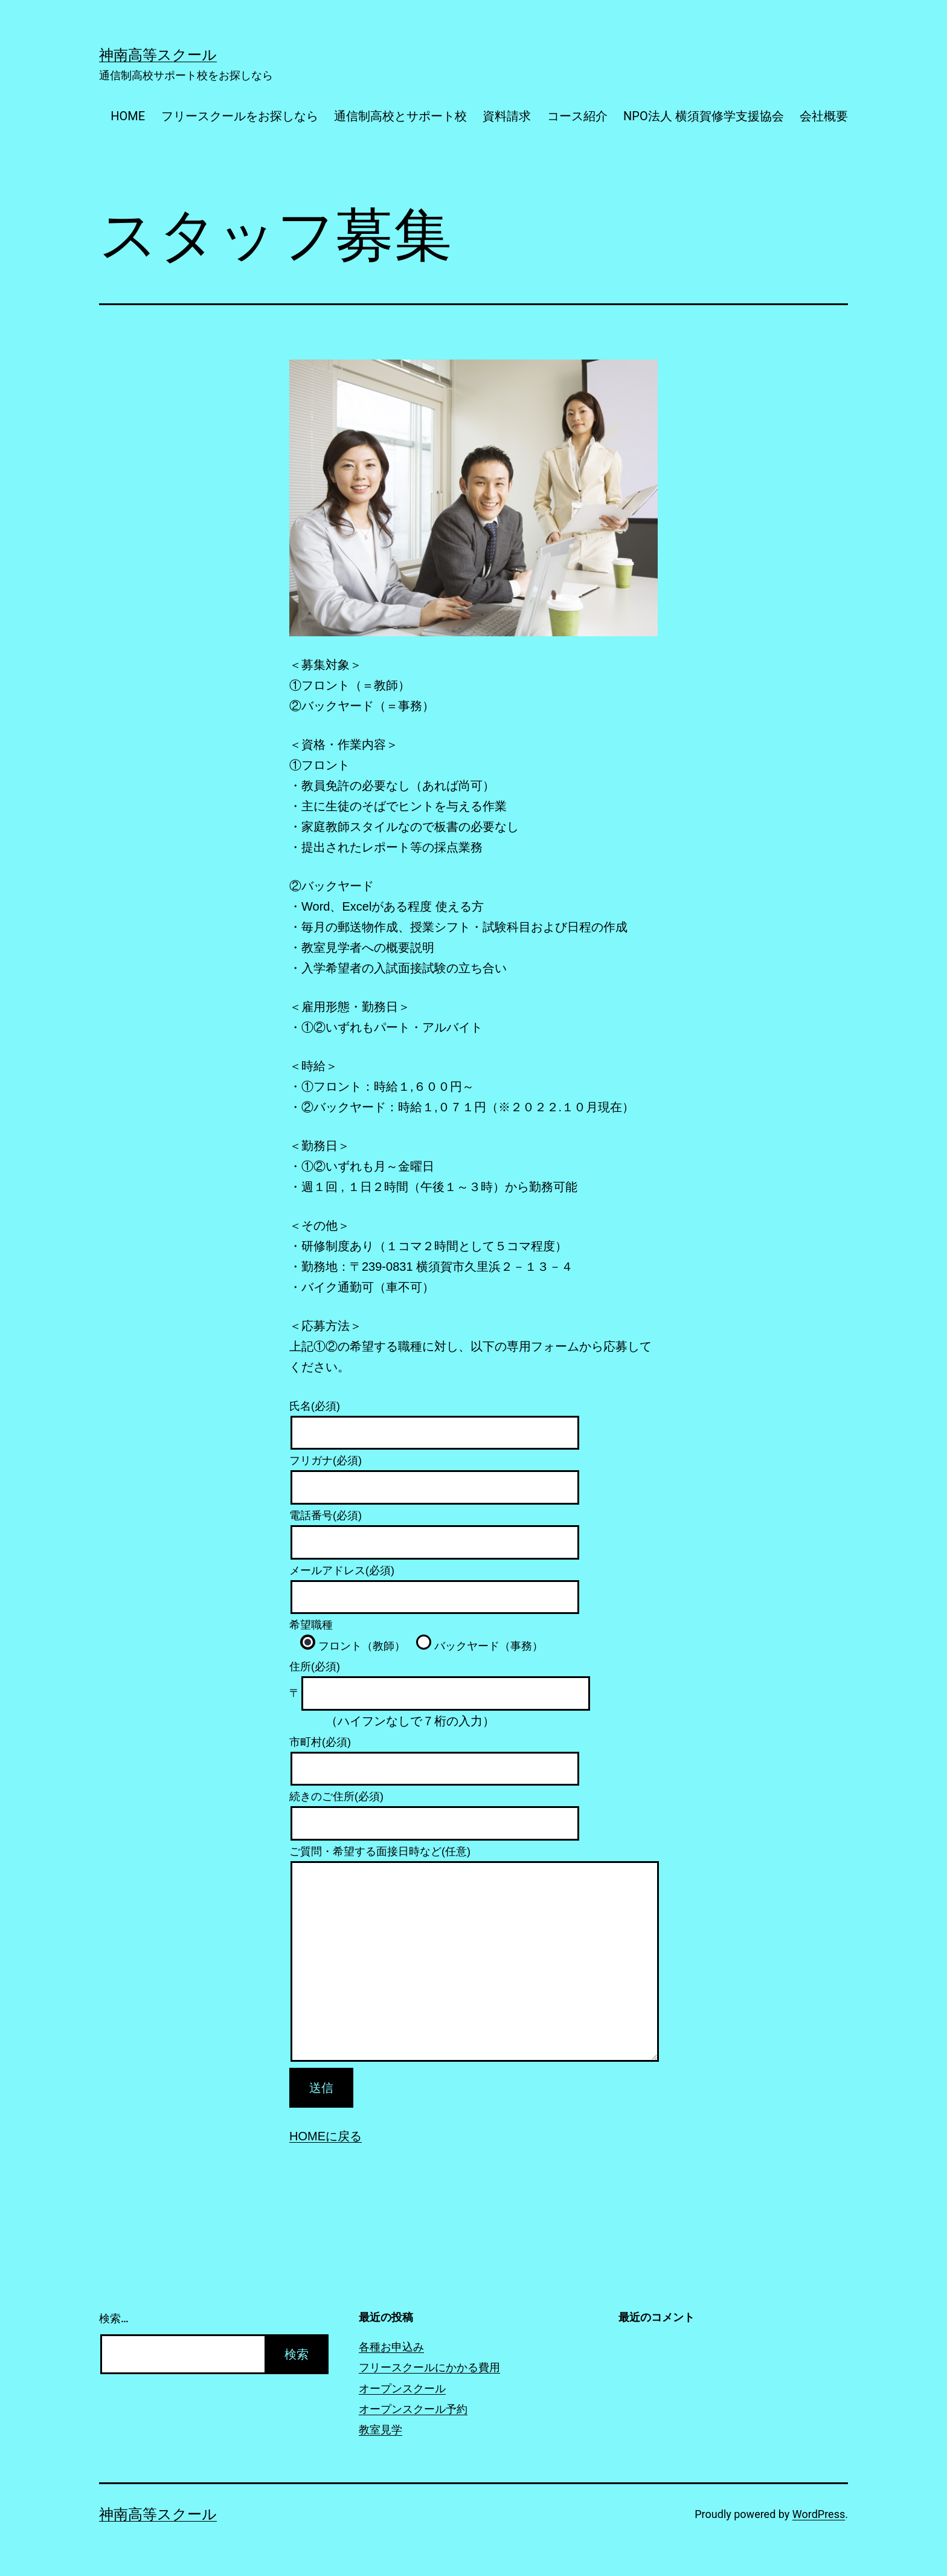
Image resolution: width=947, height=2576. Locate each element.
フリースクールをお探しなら (239, 116)
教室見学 (380, 2429)
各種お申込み (391, 2346)
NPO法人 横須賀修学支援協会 (703, 116)
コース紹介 (577, 116)
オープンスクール (402, 2388)
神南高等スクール (158, 55)
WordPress (818, 2514)
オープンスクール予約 (413, 2409)
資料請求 (507, 116)
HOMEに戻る (325, 2136)
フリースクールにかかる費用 (429, 2367)
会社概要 (824, 116)
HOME (128, 116)
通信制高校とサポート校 (400, 116)
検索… (114, 2318)
